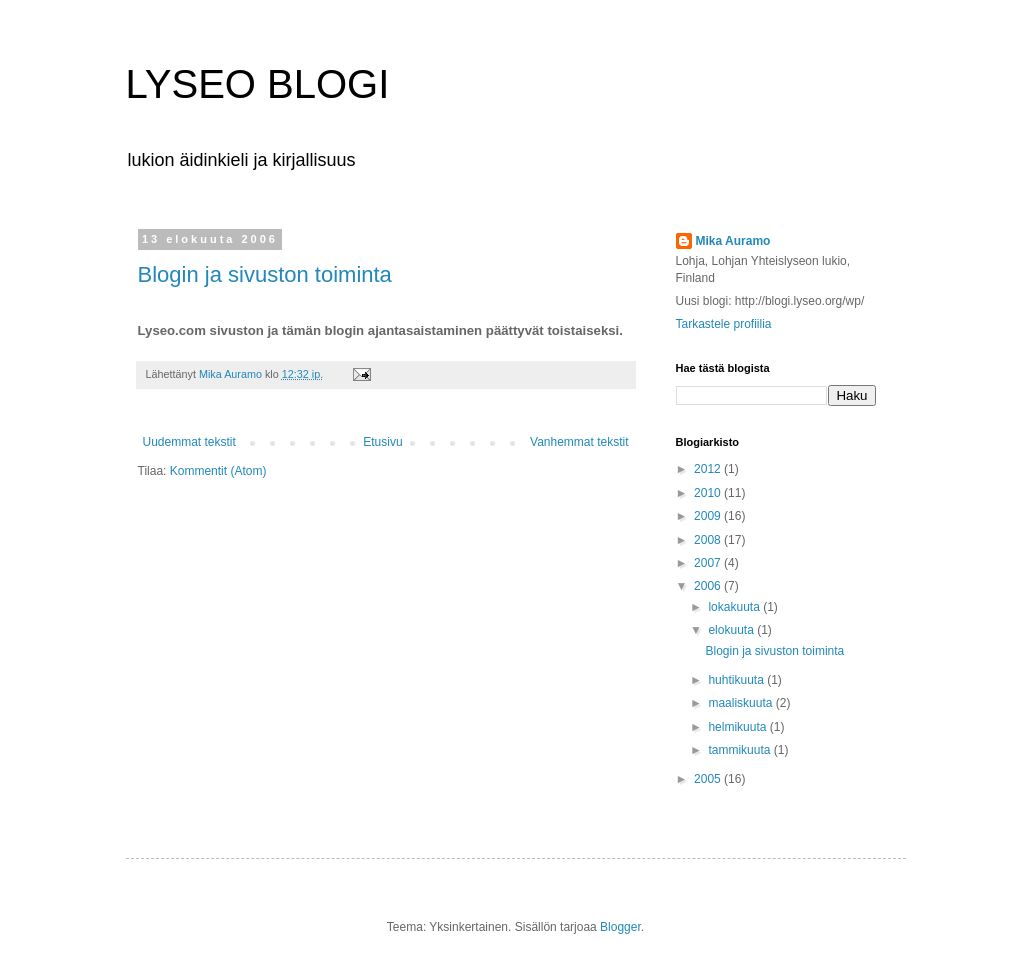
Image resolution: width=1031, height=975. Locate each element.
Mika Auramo (733, 241)
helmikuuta (738, 727)
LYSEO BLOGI (258, 84)
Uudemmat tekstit (189, 442)
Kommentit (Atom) (218, 471)
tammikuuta (740, 750)
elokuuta (732, 630)
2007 (709, 563)
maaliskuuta (741, 703)
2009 (709, 516)
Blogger (620, 927)
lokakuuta (735, 607)
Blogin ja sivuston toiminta (265, 274)
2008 (709, 540)
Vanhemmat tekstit (579, 442)
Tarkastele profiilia (724, 324)
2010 (709, 493)
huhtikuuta (737, 680)
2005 (709, 779)
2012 (709, 469)
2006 (709, 586)
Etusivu (382, 442)
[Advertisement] (255, 540)
